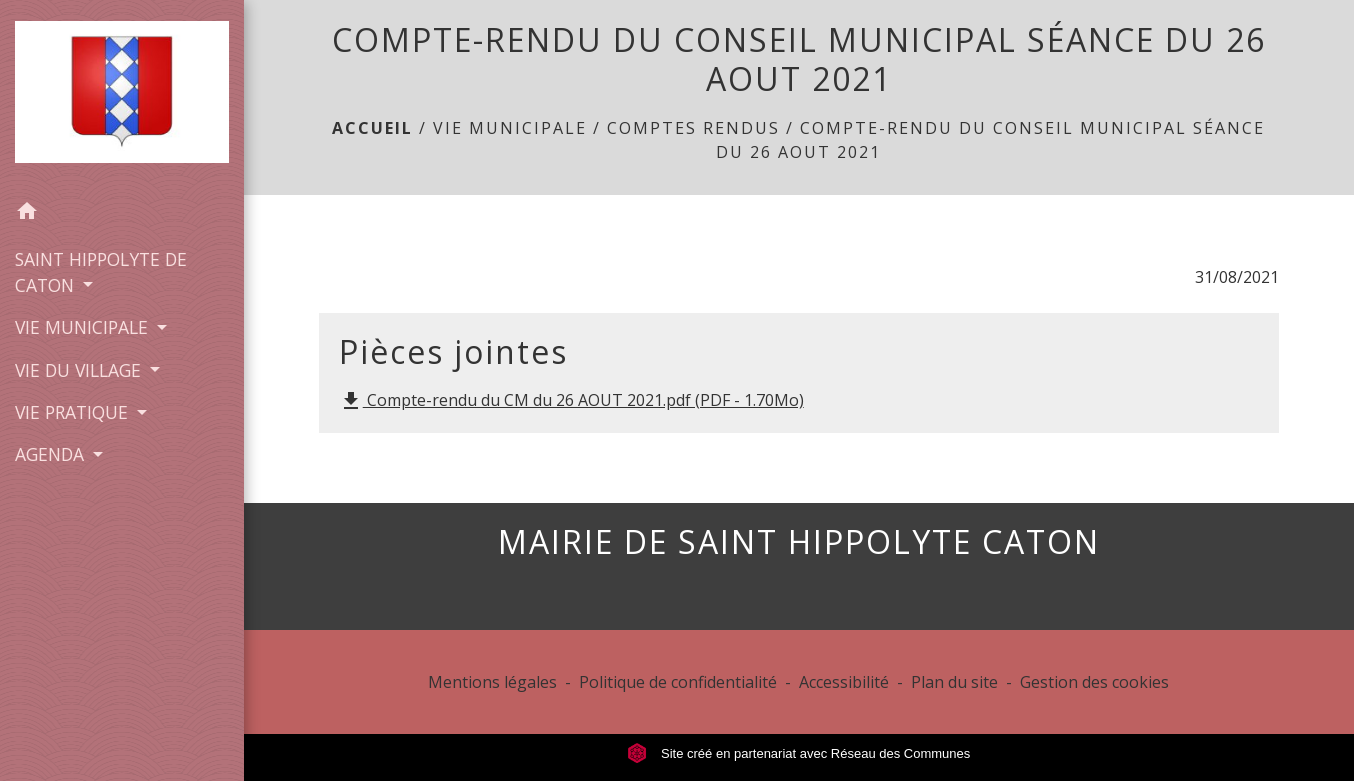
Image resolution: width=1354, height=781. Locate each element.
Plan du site (954, 682)
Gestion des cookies (1094, 682)
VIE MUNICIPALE (510, 128)
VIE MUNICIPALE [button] (84, 327)
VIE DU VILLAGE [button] (80, 370)
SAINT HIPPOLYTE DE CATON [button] (101, 272)
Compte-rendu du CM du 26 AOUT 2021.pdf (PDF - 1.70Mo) (571, 401)
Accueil (372, 128)
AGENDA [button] (52, 454)
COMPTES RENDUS (693, 128)
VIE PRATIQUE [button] (74, 412)
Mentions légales (492, 682)
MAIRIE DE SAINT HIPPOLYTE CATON (799, 542)
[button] (122, 214)
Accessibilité (844, 682)
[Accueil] (122, 96)
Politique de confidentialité (678, 682)
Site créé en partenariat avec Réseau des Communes (798, 753)
